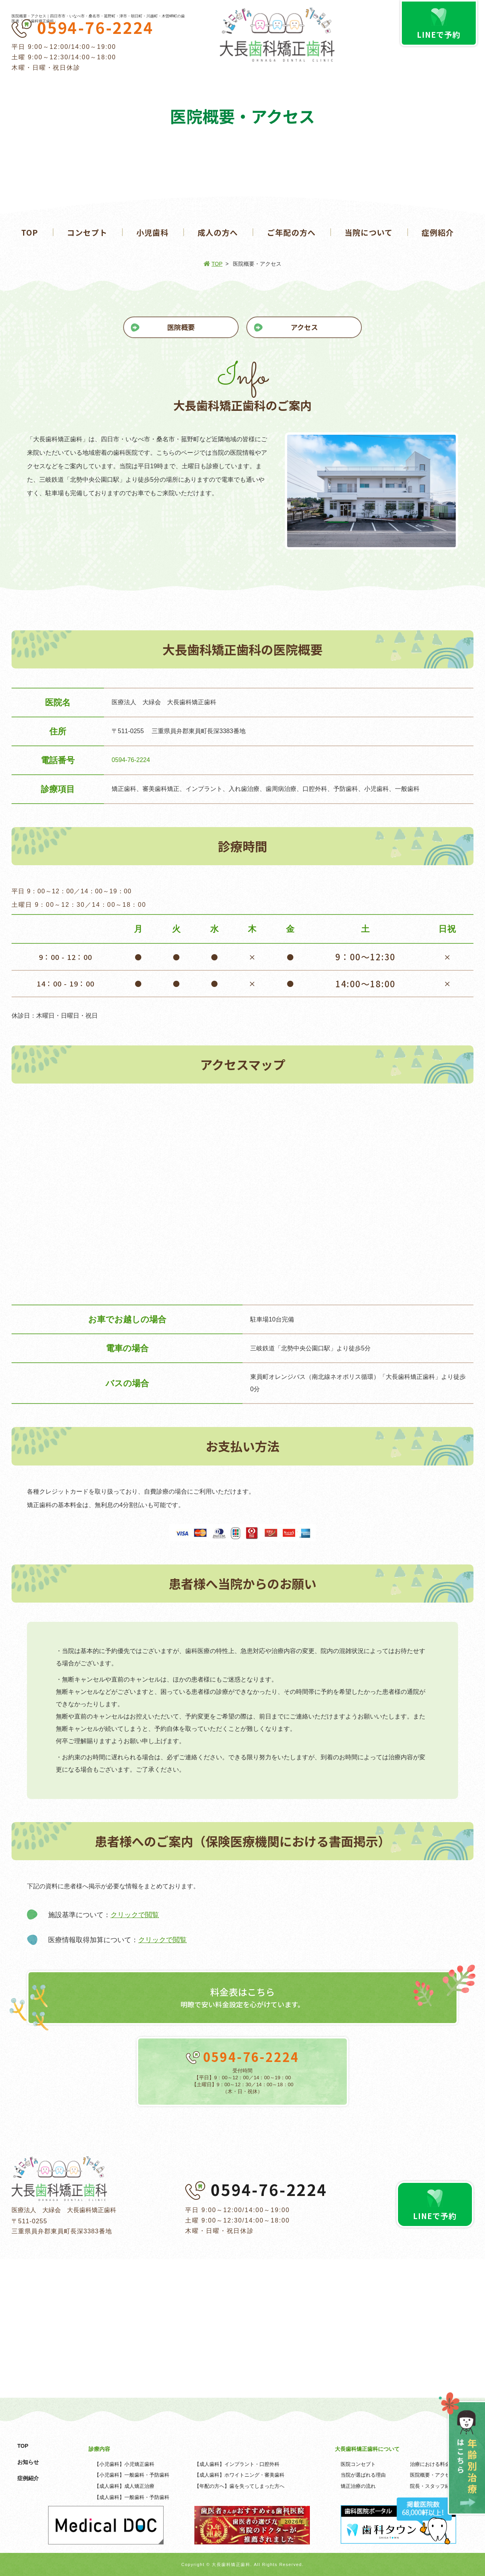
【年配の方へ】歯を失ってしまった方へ (239, 2486)
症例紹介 (437, 232)
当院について (369, 232)
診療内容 (99, 2449)
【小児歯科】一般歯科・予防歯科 (131, 2475)
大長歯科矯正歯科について (367, 2449)
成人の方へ (217, 232)
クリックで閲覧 (134, 1915)
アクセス (304, 327)
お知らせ (28, 2462)
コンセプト (87, 232)
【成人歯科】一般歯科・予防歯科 (131, 2497)
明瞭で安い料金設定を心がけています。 (242, 1997)
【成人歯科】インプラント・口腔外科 (236, 2464)
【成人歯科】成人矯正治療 (124, 2486)
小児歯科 (152, 232)
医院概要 (181, 327)
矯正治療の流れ (358, 2486)
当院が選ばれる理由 (363, 2475)
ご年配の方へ (291, 232)
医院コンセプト (358, 2464)
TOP (29, 232)
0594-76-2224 (95, 27)
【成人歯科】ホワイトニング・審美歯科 (239, 2475)
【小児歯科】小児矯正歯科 (124, 2464)
